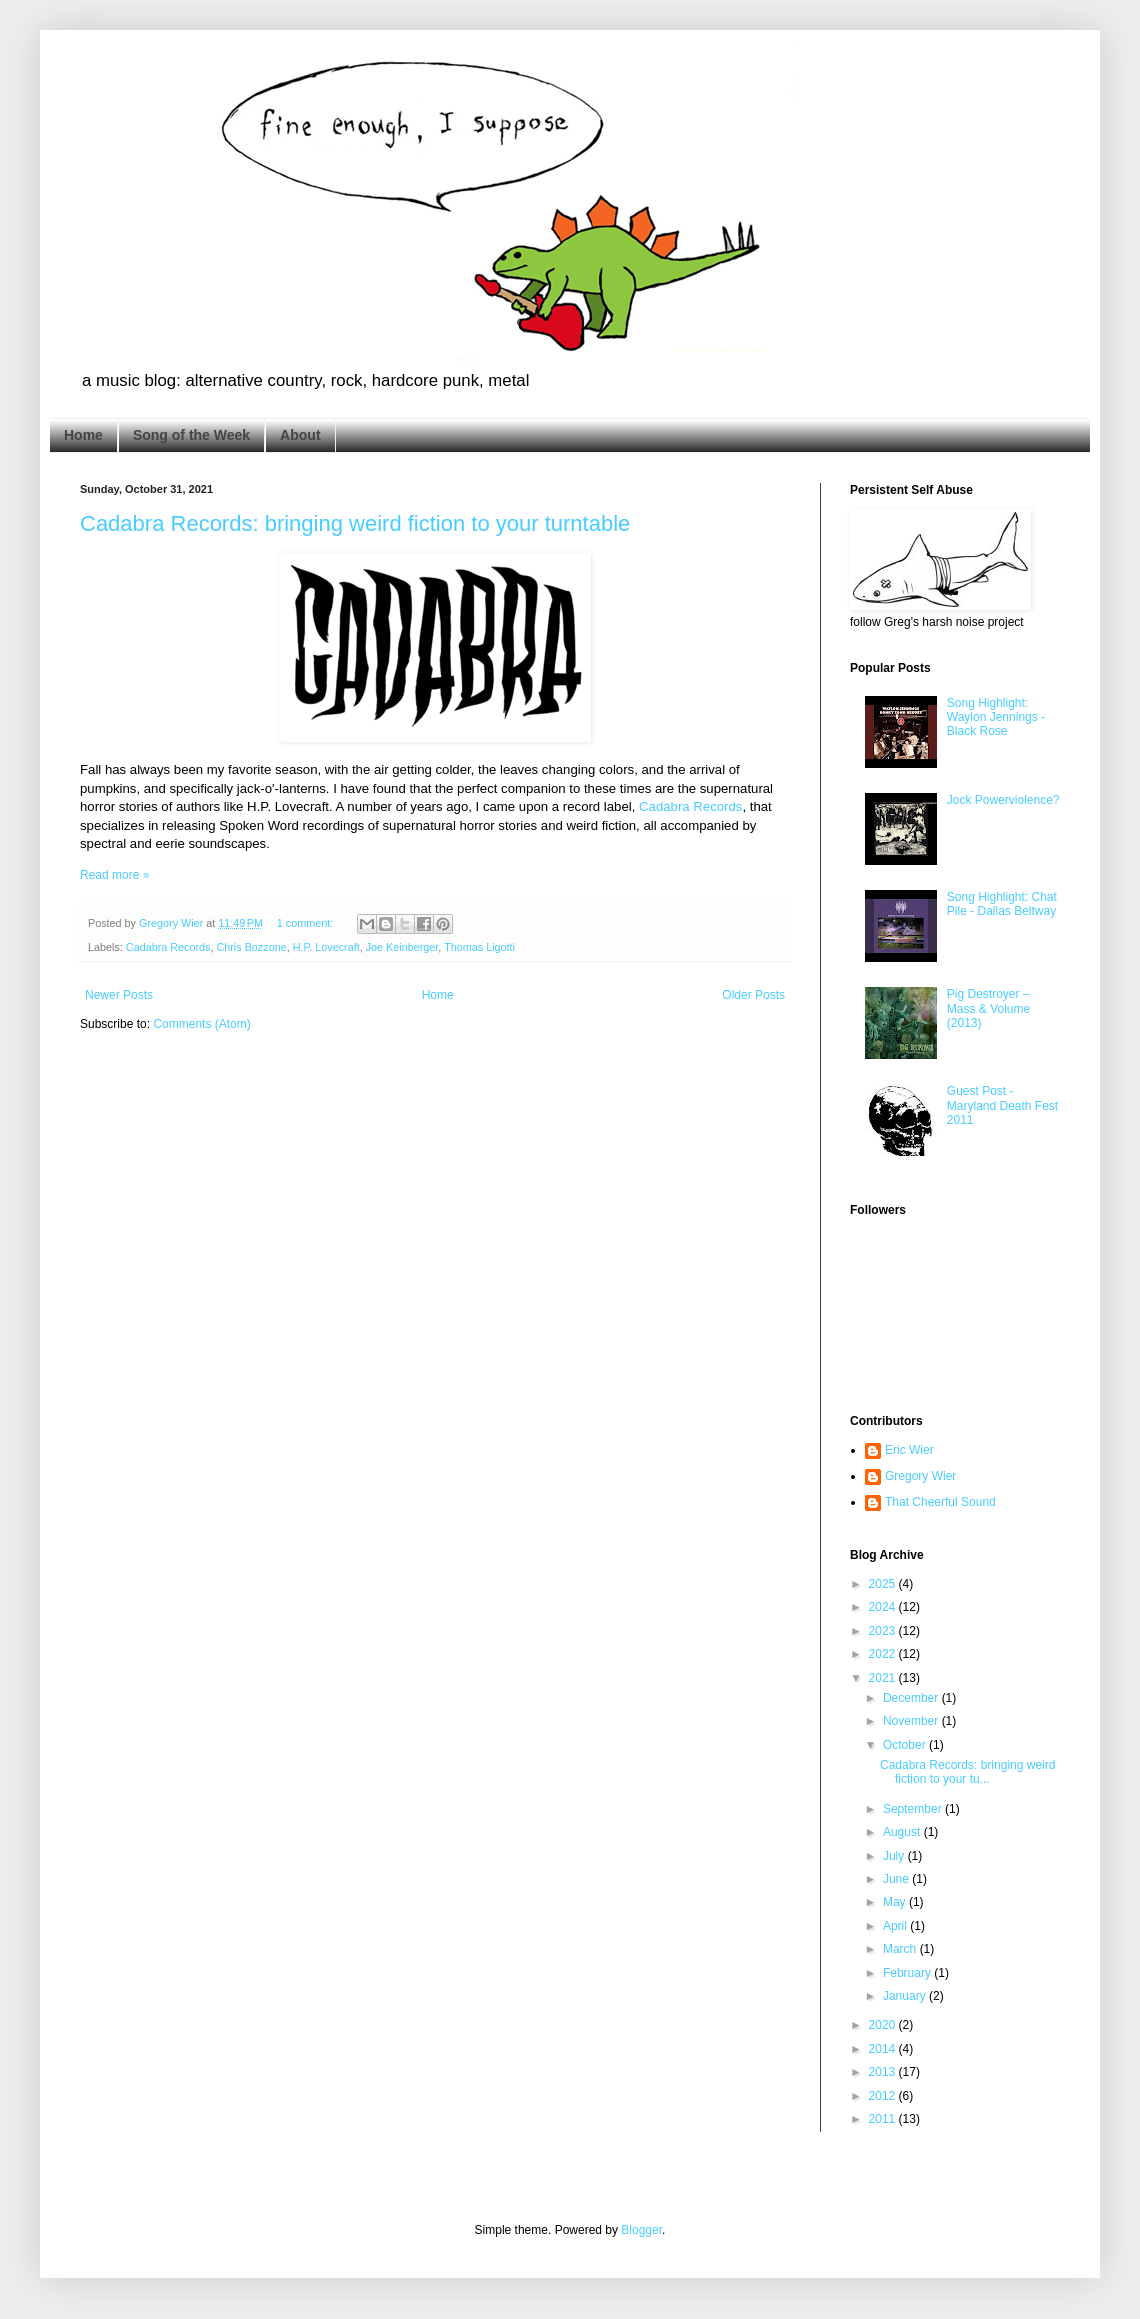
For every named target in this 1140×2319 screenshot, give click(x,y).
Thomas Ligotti (479, 947)
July (895, 1856)
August (903, 1832)
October (906, 1745)
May (896, 1902)
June (897, 1879)
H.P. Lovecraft (326, 947)
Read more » (114, 875)
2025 (884, 1584)
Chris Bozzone (251, 947)
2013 (884, 2072)
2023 (884, 1631)
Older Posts (753, 995)
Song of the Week (191, 435)
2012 (884, 2096)
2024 (884, 1607)
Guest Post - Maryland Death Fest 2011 (1002, 1105)
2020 (884, 2025)
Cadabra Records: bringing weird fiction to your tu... (967, 1772)
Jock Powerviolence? (1003, 800)
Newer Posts (119, 995)
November (912, 1721)
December (912, 1698)
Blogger (641, 2230)
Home (83, 435)
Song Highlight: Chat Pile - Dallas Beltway (1002, 904)
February (908, 1973)
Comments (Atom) (201, 1024)
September (914, 1809)
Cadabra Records (690, 806)
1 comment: (306, 923)
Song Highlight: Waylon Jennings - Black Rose (996, 717)
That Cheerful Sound (940, 1502)
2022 (884, 1654)
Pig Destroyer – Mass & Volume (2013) (988, 1008)
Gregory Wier (920, 1476)
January (906, 1996)
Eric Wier (909, 1450)
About (300, 435)
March (901, 1949)
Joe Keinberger (402, 947)
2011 (884, 2119)
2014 (884, 2049)
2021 (884, 1678)
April (896, 1926)
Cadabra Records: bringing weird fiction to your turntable (355, 523)
